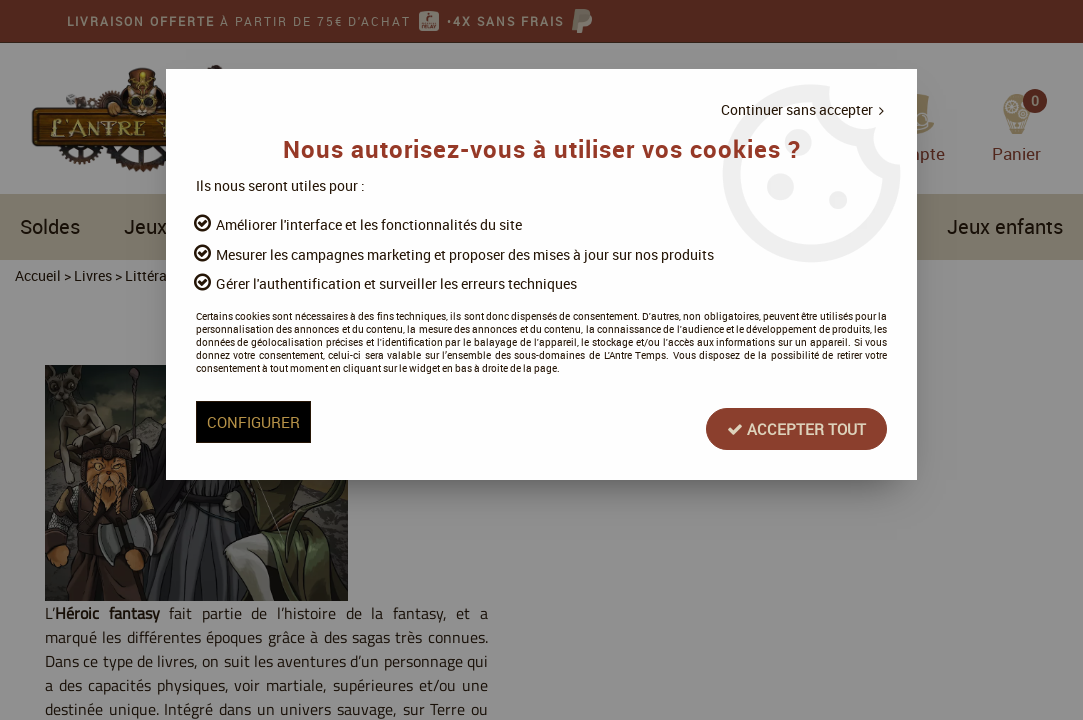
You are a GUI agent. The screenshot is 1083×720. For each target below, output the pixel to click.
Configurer (333, 469)
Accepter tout (719, 469)
